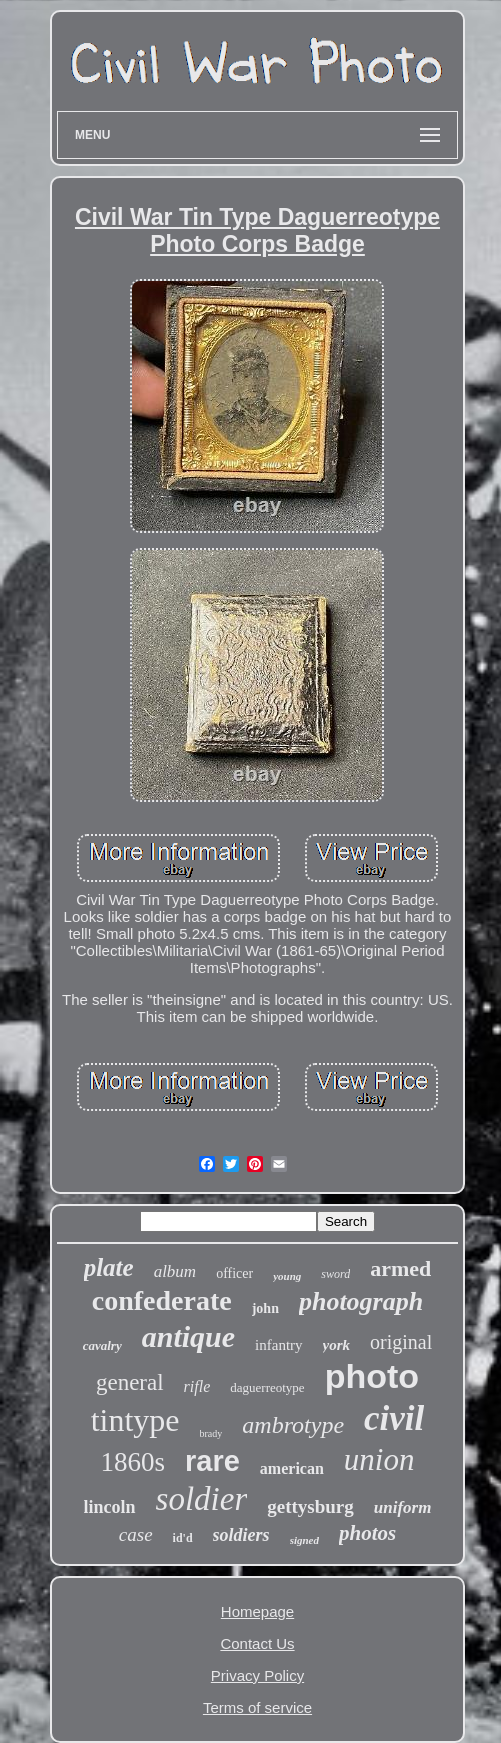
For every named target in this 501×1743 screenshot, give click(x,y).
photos (367, 1533)
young (287, 1276)
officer (234, 1273)
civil (394, 1418)
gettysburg (310, 1506)
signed (304, 1540)
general (130, 1382)
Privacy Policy (257, 1675)
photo (372, 1376)
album (175, 1271)
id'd (183, 1538)
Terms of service (257, 1707)
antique (188, 1336)
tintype (135, 1420)
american (292, 1468)
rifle (197, 1386)
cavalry (102, 1345)
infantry (278, 1345)
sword (335, 1274)
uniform (403, 1507)
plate (109, 1267)
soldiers (241, 1535)
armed (400, 1268)
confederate (162, 1300)
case (136, 1534)
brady (211, 1433)
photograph (361, 1301)
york (337, 1345)
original (401, 1342)
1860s (133, 1462)
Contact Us (257, 1643)
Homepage (257, 1611)
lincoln (110, 1507)
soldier (202, 1499)
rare (212, 1461)
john (265, 1308)
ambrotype (293, 1425)
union (379, 1459)
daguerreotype (267, 1387)
